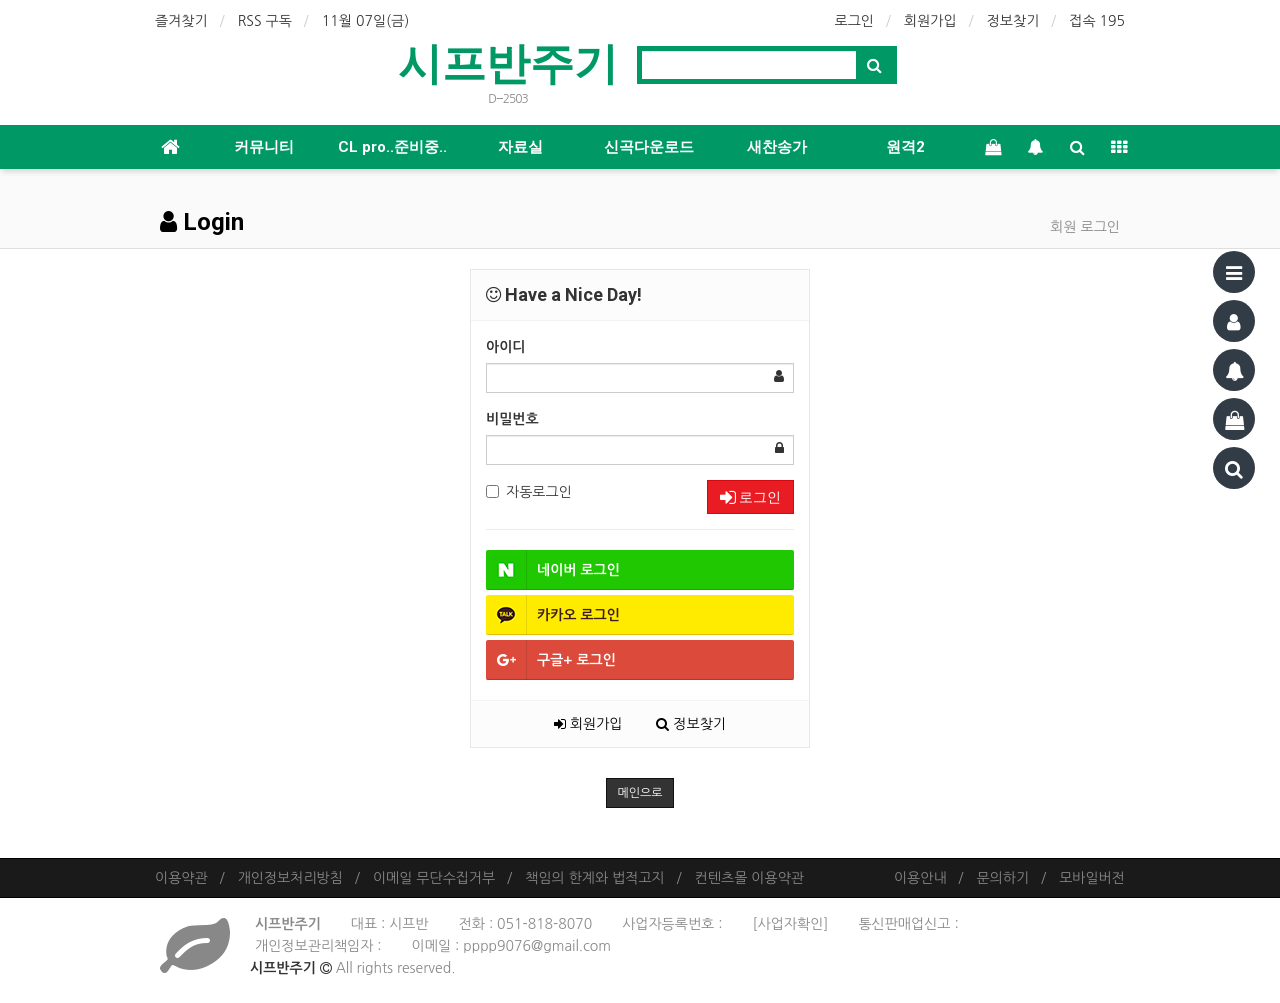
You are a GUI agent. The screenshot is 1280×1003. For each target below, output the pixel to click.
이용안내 (920, 878)
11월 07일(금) (366, 21)
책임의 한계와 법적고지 (594, 878)
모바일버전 (1092, 878)
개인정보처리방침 (290, 878)
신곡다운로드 (649, 147)
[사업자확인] (790, 924)
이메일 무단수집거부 (434, 878)
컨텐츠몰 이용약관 (749, 878)
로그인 (854, 21)
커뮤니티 (264, 147)
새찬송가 (777, 147)
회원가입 (930, 21)
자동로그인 (529, 492)
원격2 (905, 147)
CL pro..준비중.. (392, 147)
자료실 (520, 147)
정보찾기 (1013, 21)
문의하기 (1003, 878)
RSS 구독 (265, 21)
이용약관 (181, 878)
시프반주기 (508, 63)
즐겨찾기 (181, 21)
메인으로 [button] (639, 793)
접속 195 (1097, 21)
